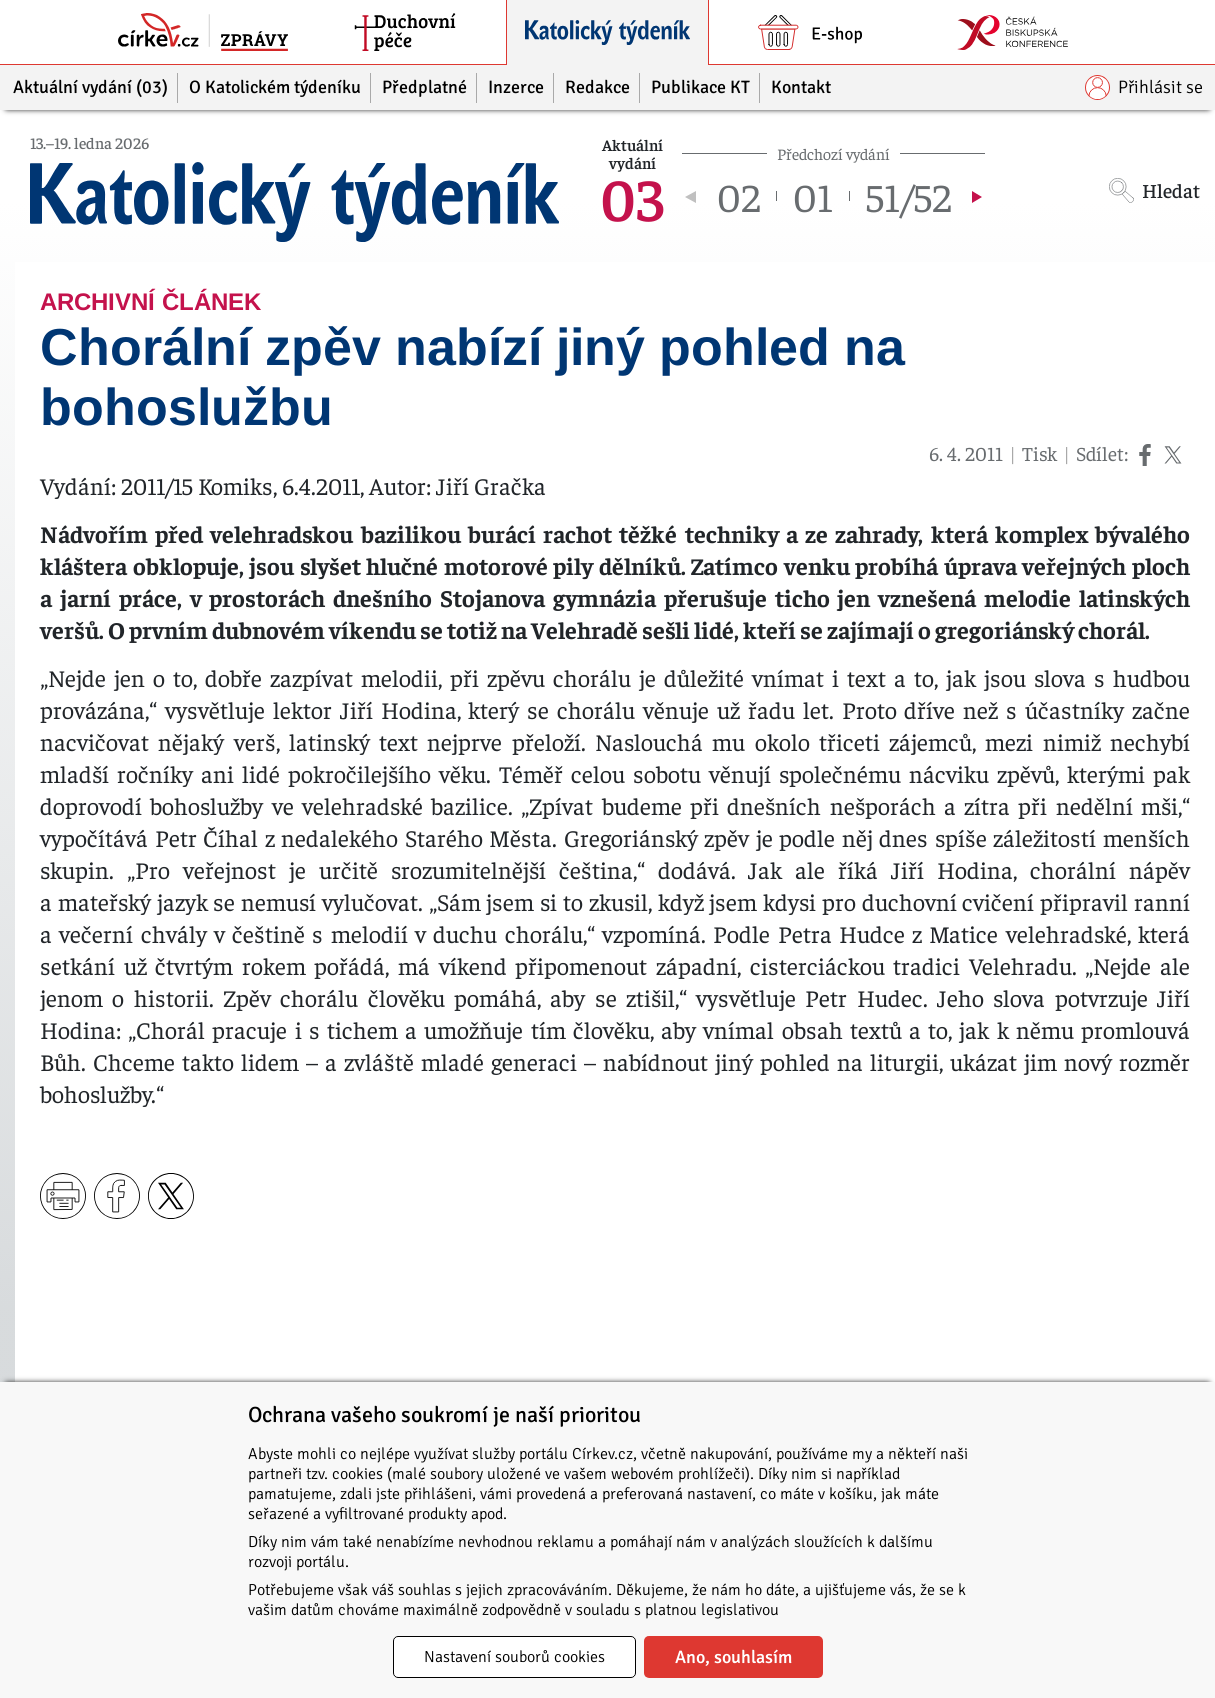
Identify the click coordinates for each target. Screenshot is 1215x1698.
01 (813, 196)
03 (632, 196)
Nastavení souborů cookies (514, 1657)
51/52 (908, 196)
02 (738, 196)
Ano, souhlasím (733, 1657)
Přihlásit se (1144, 87)
